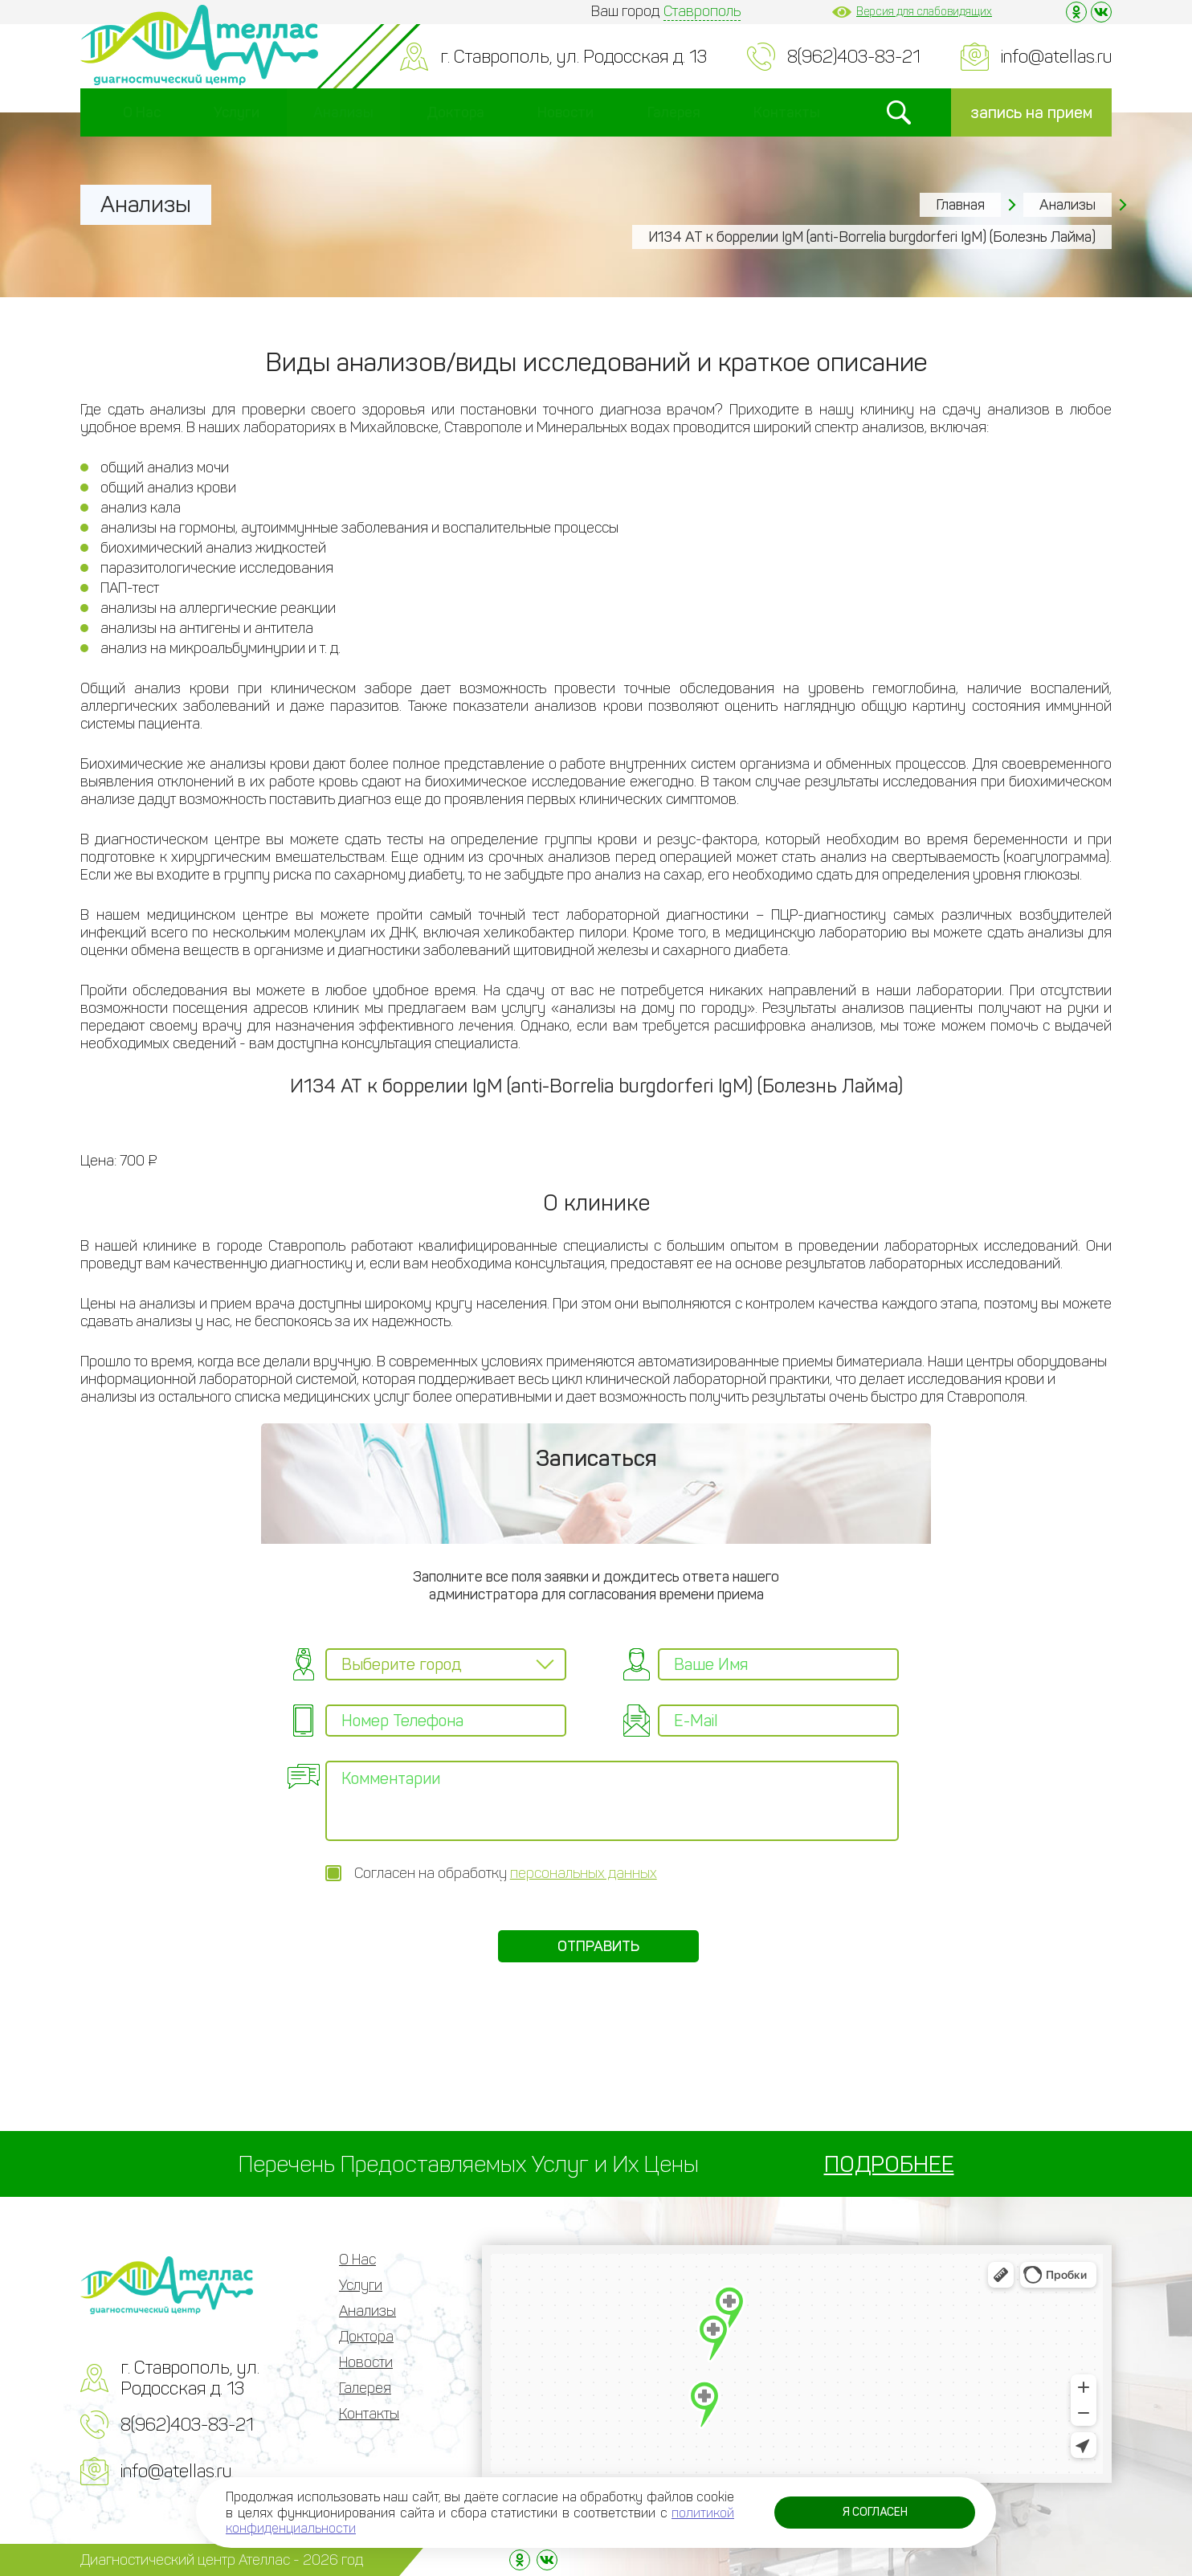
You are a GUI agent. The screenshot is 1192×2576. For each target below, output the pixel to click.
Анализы (343, 112)
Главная (960, 205)
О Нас (142, 112)
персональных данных (583, 1873)
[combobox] (445, 1664)
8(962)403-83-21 (854, 56)
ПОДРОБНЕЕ (889, 2164)
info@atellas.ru (1056, 56)
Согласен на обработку (505, 1873)
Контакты (786, 112)
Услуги (236, 112)
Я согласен (875, 2512)
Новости (565, 112)
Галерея (673, 112)
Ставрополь (702, 11)
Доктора (455, 112)
